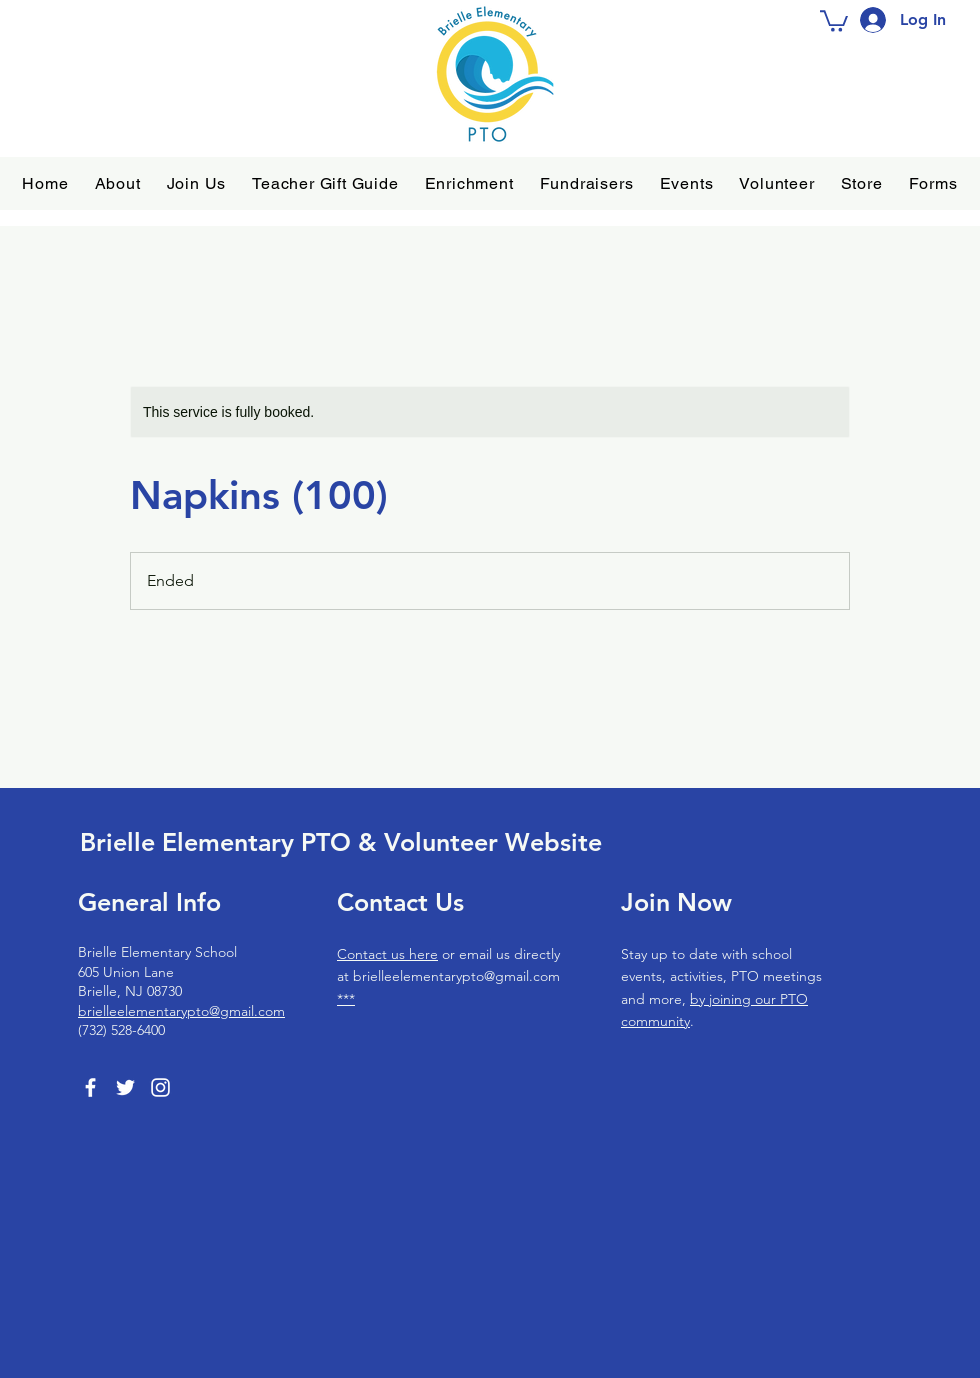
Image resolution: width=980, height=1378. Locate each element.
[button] (118, 183)
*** (346, 999)
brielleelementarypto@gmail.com (181, 1011)
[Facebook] (90, 1087)
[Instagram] (160, 1087)
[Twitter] (125, 1087)
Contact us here (387, 954)
